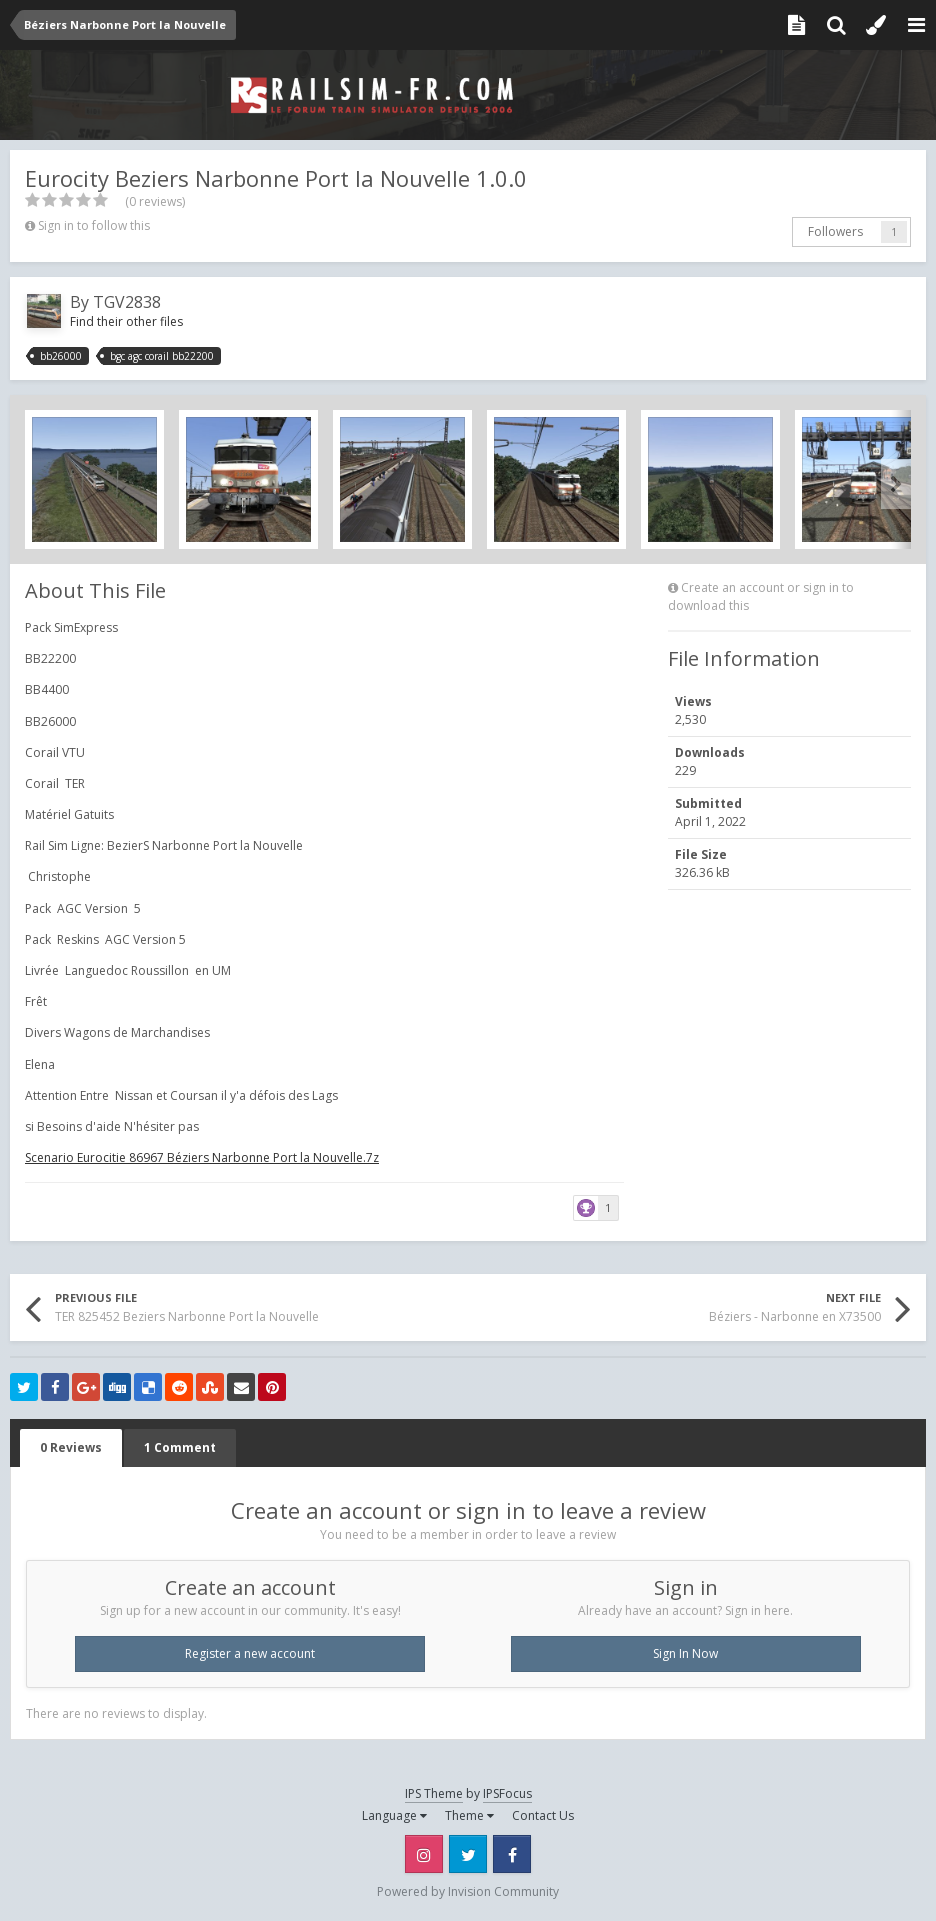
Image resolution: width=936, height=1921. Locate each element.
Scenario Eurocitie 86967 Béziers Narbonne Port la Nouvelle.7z (202, 1157)
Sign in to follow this (94, 225)
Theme (469, 1815)
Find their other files (126, 321)
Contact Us (543, 1815)
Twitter (468, 1854)
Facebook (512, 1854)
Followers (835, 231)
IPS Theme (434, 1793)
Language (394, 1815)
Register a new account (250, 1653)
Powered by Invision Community (468, 1891)
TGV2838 (127, 302)
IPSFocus (507, 1793)
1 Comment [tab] (180, 1447)
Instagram (424, 1854)
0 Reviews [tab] (71, 1447)
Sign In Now (685, 1653)
